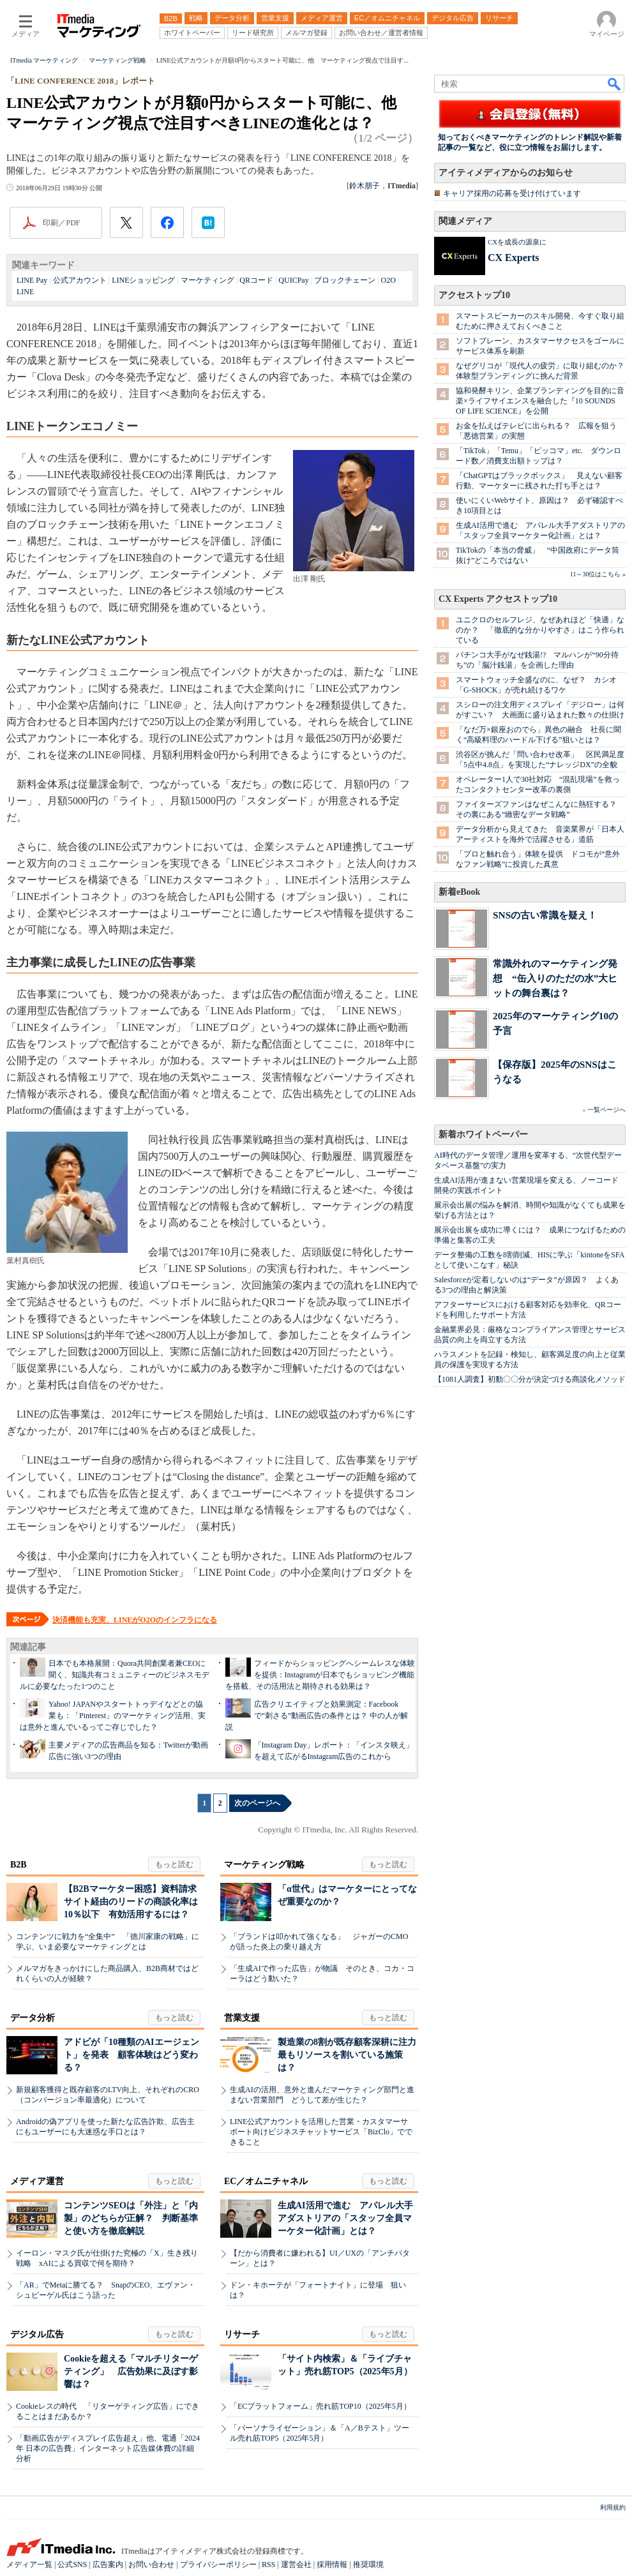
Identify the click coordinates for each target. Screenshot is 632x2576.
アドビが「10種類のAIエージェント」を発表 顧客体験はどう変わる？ (131, 2054)
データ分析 (32, 2018)
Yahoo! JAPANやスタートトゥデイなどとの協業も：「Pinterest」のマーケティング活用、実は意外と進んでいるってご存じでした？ (113, 1716)
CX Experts (513, 257)
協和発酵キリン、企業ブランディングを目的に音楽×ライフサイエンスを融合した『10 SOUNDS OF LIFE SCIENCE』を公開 (540, 401)
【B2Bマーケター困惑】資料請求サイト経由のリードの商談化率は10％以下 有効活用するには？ (131, 1901)
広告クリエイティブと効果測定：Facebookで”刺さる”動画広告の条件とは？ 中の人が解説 (317, 1716)
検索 (614, 84)
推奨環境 (368, 2564)
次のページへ (257, 1803)
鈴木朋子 (364, 185)
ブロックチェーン (344, 280)
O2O (388, 280)
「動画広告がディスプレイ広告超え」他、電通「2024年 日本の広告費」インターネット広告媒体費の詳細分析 (108, 2448)
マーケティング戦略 (264, 1864)
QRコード (256, 280)
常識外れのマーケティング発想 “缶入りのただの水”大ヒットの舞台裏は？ (555, 978)
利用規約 (613, 2507)
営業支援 (242, 2018)
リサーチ (242, 2334)
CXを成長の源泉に (517, 242)
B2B (18, 1864)
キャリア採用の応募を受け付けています (512, 193)
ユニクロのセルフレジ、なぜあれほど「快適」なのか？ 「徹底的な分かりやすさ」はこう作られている (540, 630)
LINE (25, 291)
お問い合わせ (151, 2564)
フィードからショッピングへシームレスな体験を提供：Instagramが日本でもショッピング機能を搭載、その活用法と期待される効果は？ (320, 1675)
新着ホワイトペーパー (483, 1134)
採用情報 (332, 2564)
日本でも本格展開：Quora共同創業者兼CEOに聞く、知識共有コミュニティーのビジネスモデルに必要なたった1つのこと (114, 1675)
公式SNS (72, 2564)
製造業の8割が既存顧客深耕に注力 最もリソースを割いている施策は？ (351, 2054)
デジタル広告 (37, 2334)
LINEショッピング (143, 280)
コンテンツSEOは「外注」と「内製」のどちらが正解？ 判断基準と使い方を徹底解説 (131, 2218)
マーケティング (207, 280)
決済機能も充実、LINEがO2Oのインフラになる (134, 1619)
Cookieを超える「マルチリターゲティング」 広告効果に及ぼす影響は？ (131, 2371)
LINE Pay (32, 280)
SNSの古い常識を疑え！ (545, 915)
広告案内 (108, 2564)
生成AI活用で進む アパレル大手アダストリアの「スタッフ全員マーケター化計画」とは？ (345, 2218)
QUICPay (293, 280)
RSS (268, 2564)
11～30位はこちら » (598, 574)
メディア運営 (37, 2181)
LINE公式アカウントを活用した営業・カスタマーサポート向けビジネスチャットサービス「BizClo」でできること (321, 2131)
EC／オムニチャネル (266, 2181)
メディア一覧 (29, 2564)
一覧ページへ (606, 1109)
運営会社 (296, 2564)
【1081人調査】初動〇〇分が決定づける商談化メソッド (530, 1379)
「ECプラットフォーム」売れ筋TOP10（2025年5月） (320, 2406)
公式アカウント (80, 280)
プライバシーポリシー (218, 2564)
